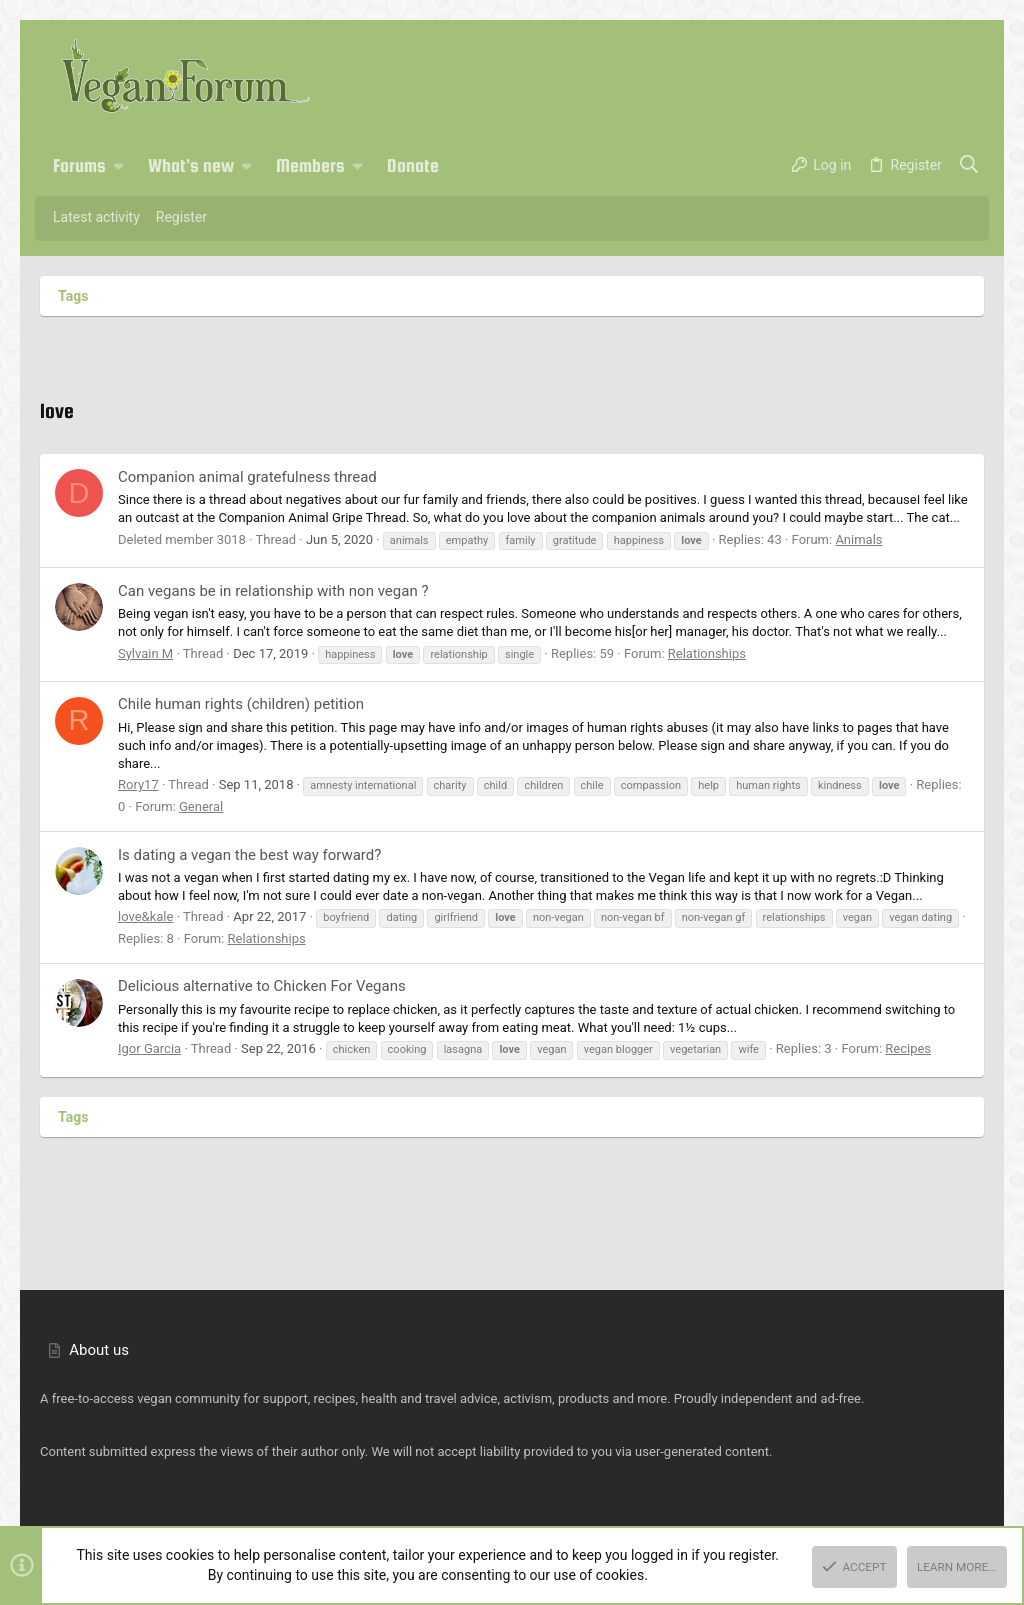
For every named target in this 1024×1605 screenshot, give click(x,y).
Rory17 (138, 784)
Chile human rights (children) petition (241, 704)
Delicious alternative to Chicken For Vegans (262, 986)
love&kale (145, 916)
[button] (119, 166)
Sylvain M (145, 653)
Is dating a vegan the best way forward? (249, 855)
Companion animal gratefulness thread (247, 477)
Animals (858, 539)
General (201, 806)
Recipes (908, 1048)
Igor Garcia (149, 1048)
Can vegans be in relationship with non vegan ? (273, 591)
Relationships (707, 653)
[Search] (969, 166)
